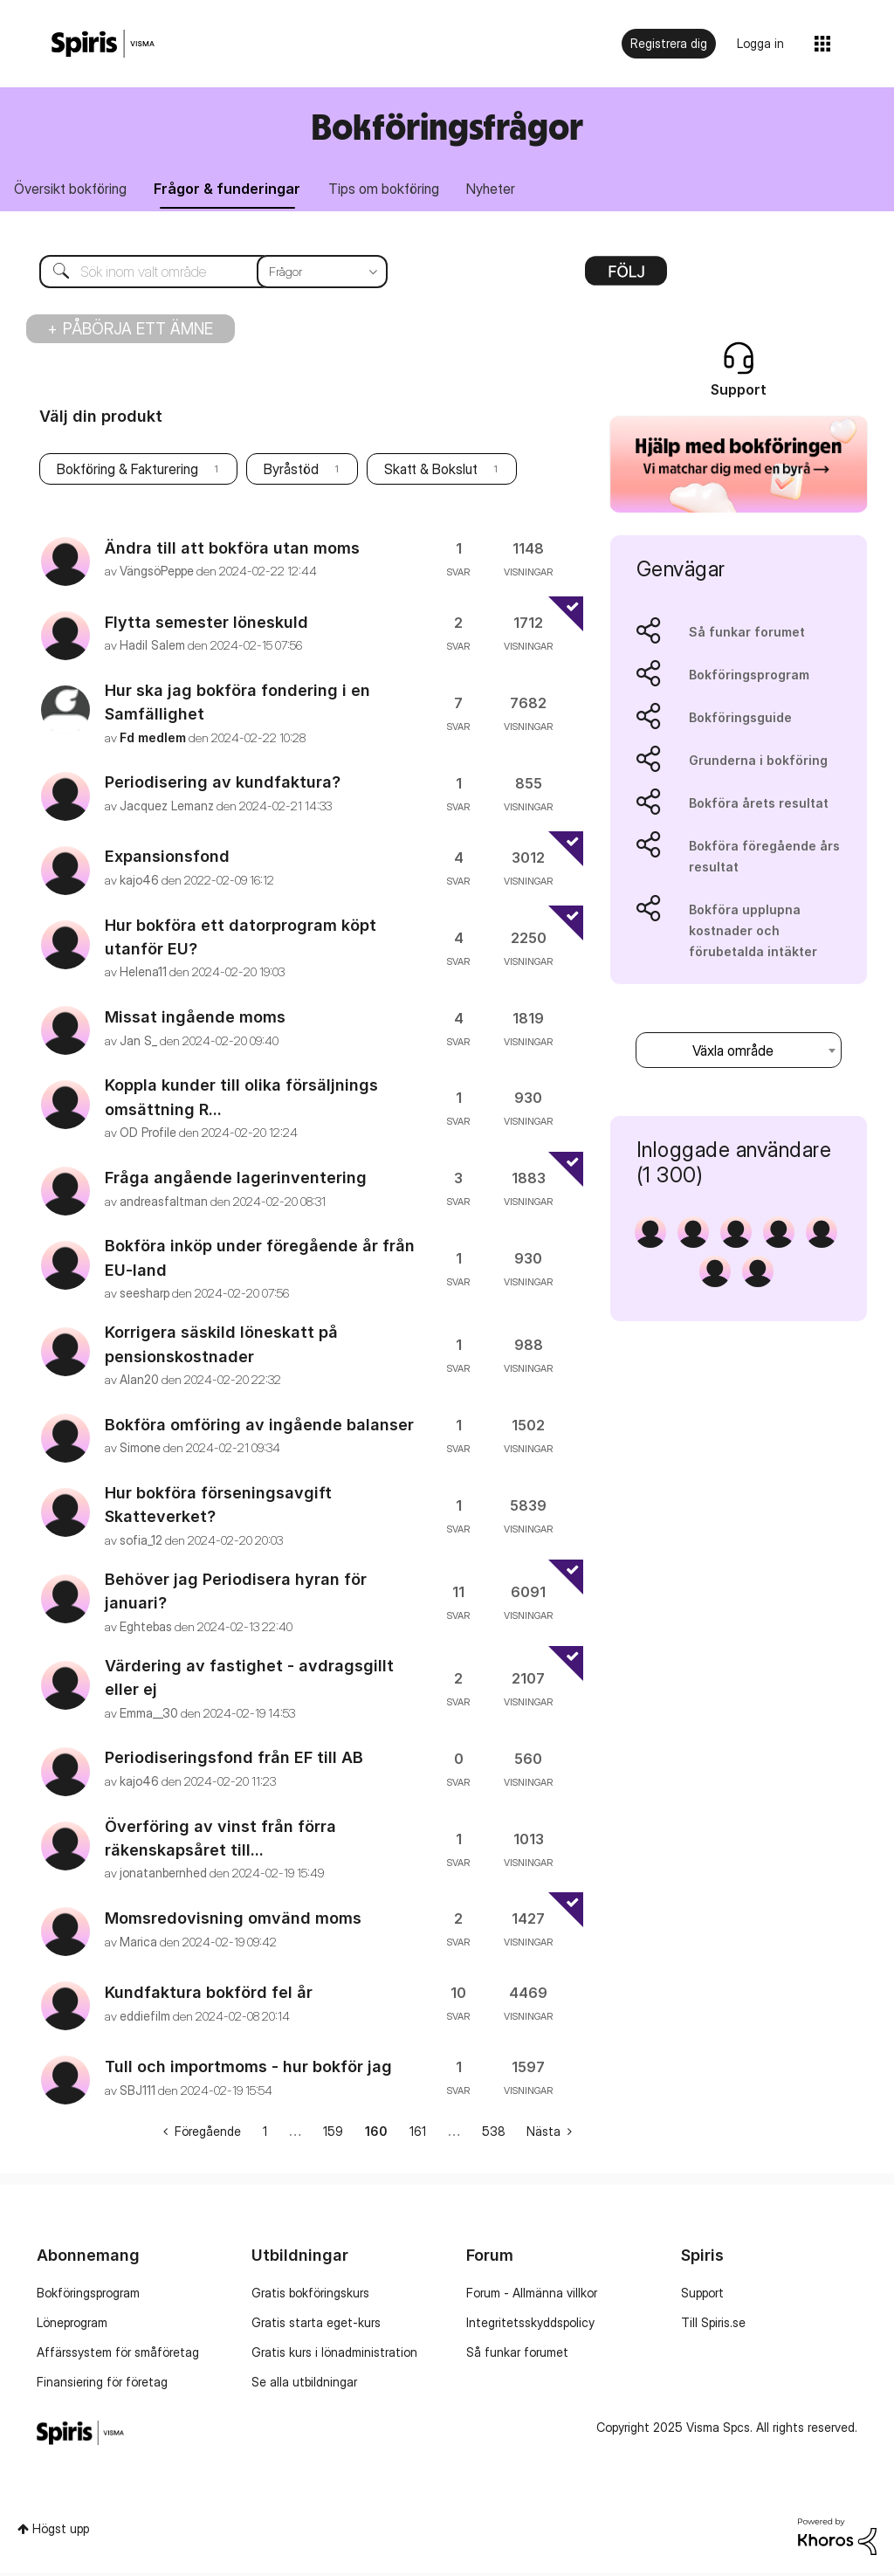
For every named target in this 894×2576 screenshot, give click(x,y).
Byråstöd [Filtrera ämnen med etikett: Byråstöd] (291, 472)
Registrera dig (668, 43)
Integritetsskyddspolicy (530, 2325)
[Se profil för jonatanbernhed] (163, 1876)
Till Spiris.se (713, 2325)
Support (702, 2295)
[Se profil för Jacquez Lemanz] (167, 808)
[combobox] (739, 1053)
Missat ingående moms (195, 1019)
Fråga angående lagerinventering (236, 1180)
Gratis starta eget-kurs (316, 2325)
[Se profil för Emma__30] (149, 1715)
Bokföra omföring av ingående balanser (259, 1427)
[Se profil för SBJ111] (137, 2092)
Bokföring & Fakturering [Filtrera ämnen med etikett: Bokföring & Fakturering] (127, 472)
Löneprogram (72, 2325)
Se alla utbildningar (304, 2384)
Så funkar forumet (747, 634)
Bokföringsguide (740, 720)
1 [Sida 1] (265, 2134)
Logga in (760, 43)
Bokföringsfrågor (447, 126)
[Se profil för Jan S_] (138, 1043)
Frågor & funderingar (235, 190)
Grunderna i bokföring (758, 762)
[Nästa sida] (549, 2134)
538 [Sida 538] (493, 2134)
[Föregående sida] (202, 2134)
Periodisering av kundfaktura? (222, 785)
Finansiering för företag (102, 2384)
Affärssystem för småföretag (118, 2354)
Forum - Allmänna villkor (531, 2295)
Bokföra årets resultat (759, 805)
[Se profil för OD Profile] (148, 1135)
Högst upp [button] (60, 2531)
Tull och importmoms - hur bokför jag (248, 2069)
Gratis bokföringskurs (310, 2295)
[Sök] (200, 274)
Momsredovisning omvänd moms (233, 1920)
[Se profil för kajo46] (139, 882)
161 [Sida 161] (417, 2134)
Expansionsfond (167, 860)
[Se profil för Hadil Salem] (152, 647)
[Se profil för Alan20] (139, 1381)
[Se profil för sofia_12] (141, 1542)
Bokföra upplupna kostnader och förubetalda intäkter (753, 933)
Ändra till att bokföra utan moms (232, 550)
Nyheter (510, 190)
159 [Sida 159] (333, 2134)
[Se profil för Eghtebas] (146, 1629)
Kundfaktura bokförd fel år (209, 1995)
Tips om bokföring (397, 190)
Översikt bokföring (73, 190)
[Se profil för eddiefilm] (145, 2018)
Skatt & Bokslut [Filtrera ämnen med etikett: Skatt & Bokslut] (431, 472)
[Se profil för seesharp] (144, 1295)
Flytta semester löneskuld (206, 625)
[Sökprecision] (322, 274)
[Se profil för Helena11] (143, 975)
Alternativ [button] (626, 279)
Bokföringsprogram (749, 677)
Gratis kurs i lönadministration (334, 2354)
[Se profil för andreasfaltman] (164, 1203)
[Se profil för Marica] (138, 1944)
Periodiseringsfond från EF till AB (234, 1761)
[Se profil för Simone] (140, 1450)
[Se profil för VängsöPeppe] (157, 573)
